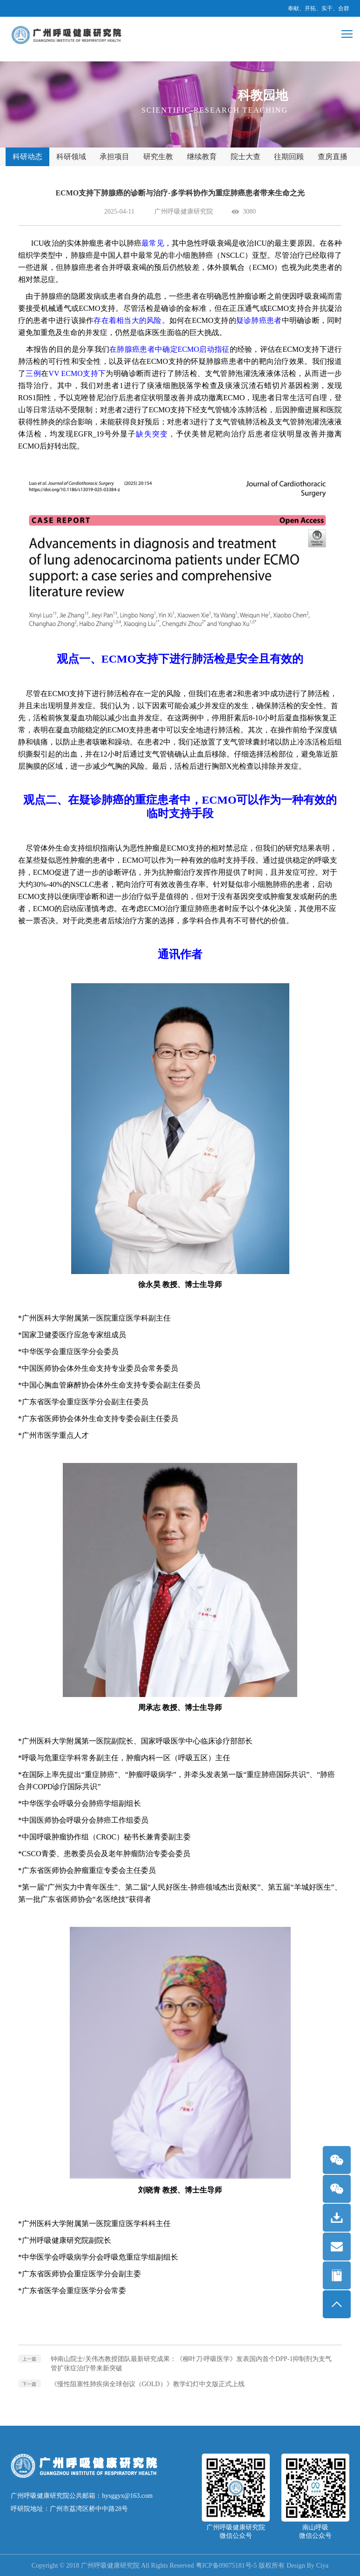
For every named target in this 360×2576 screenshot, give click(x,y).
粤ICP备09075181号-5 (226, 2565)
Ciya (322, 2565)
